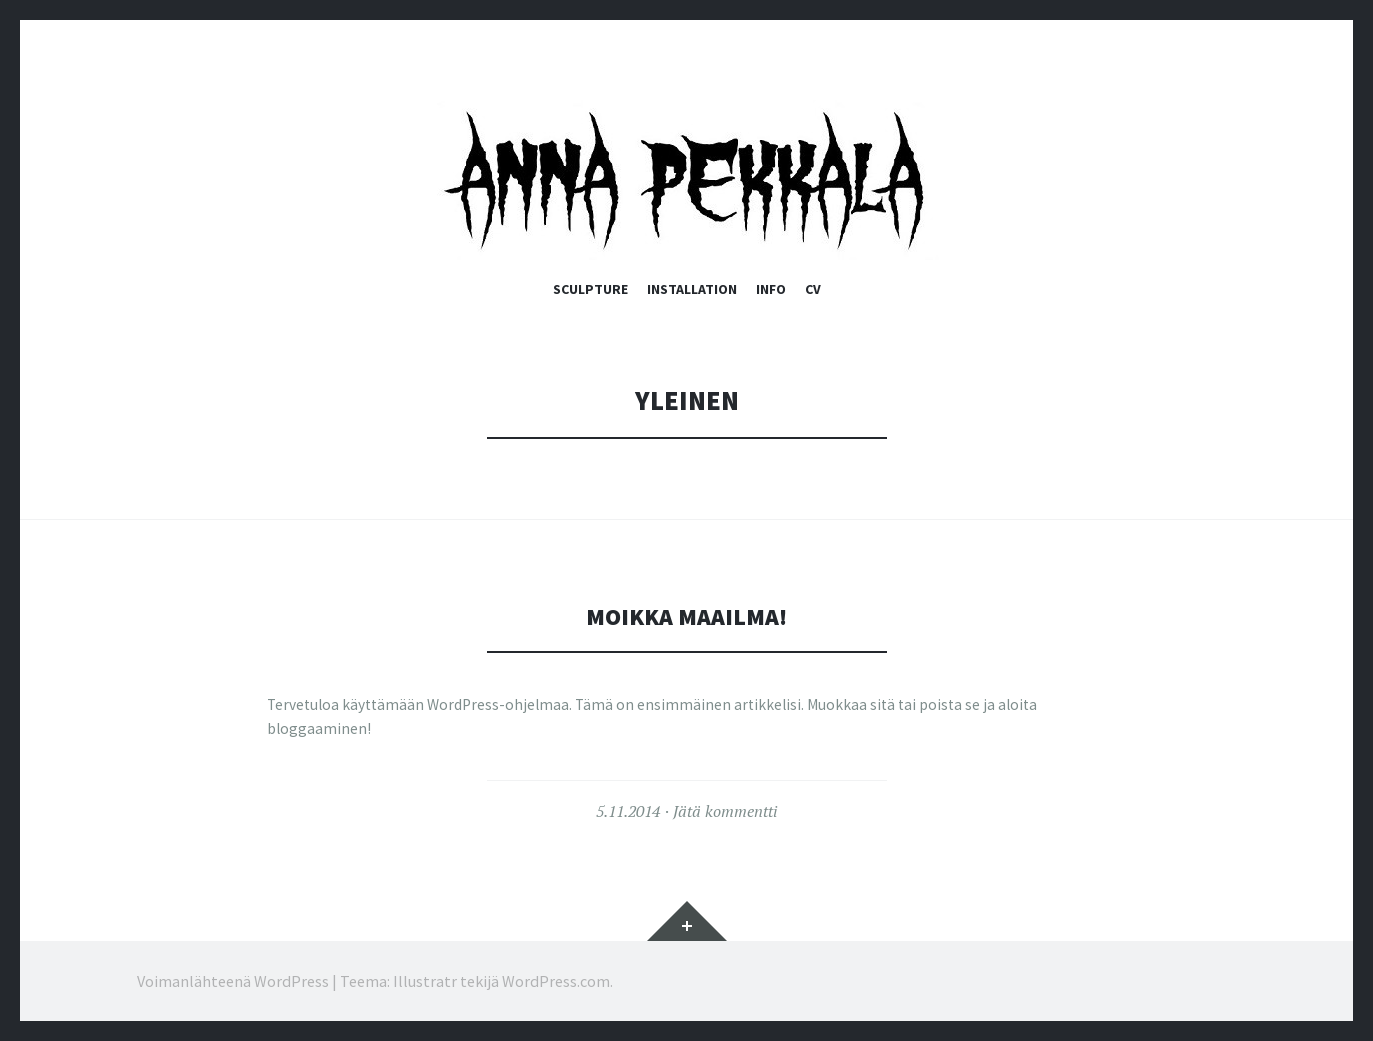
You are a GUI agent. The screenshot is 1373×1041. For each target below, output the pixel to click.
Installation (692, 289)
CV (813, 289)
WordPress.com (556, 981)
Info (771, 289)
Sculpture (590, 289)
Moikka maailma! (686, 615)
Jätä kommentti (725, 811)
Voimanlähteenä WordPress (233, 981)
